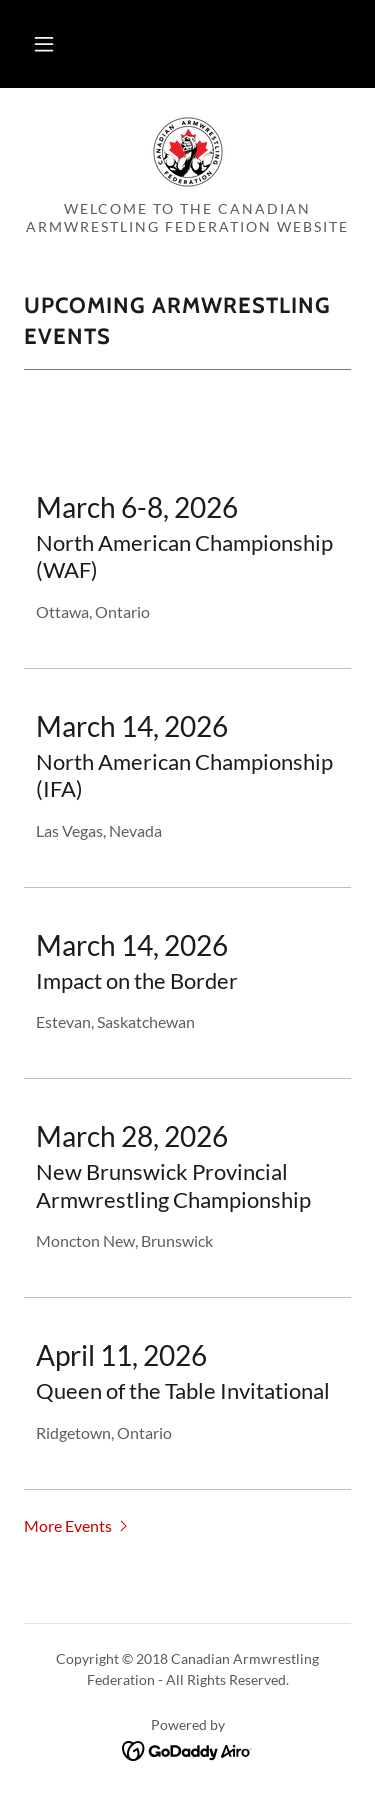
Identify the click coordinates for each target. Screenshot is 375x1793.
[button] (44, 44)
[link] (188, 152)
